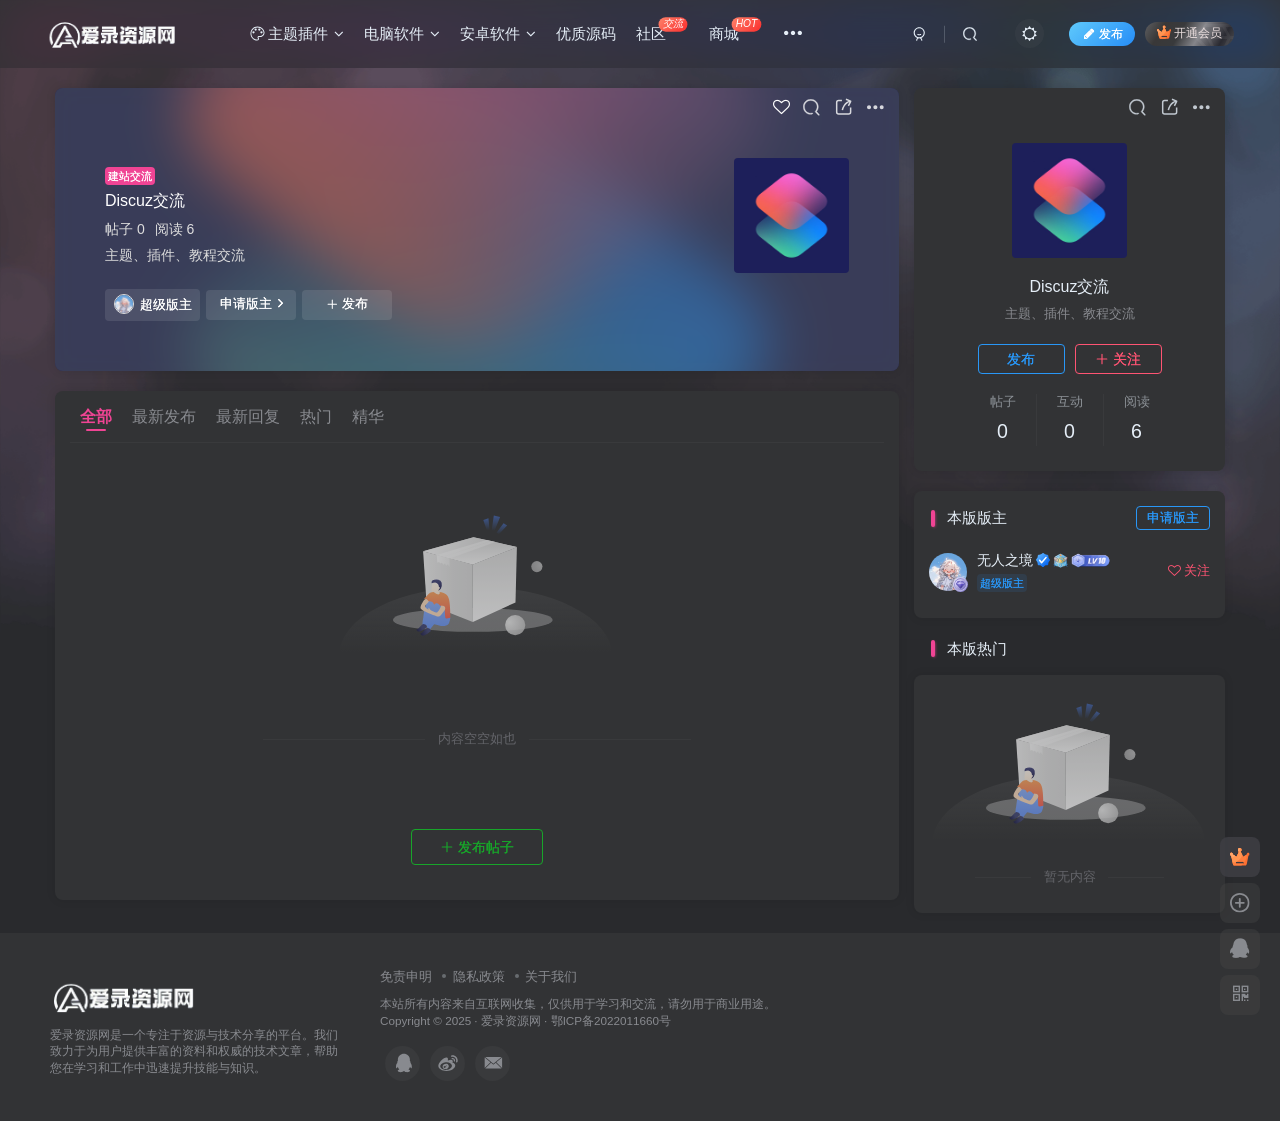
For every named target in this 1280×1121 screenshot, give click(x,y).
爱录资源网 (511, 1020)
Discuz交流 (145, 200)
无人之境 (1005, 560)
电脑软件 (402, 33)
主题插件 (297, 33)
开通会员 (1189, 32)
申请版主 (251, 303)
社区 (661, 29)
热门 (316, 416)
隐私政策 (479, 976)
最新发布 (164, 416)
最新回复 (248, 416)
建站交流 (130, 176)
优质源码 (586, 33)
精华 (368, 416)
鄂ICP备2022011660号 (611, 1020)
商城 (735, 29)
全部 (96, 416)
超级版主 (153, 304)
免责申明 (406, 976)
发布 (347, 304)
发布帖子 (477, 847)
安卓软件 (498, 33)
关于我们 (551, 976)
